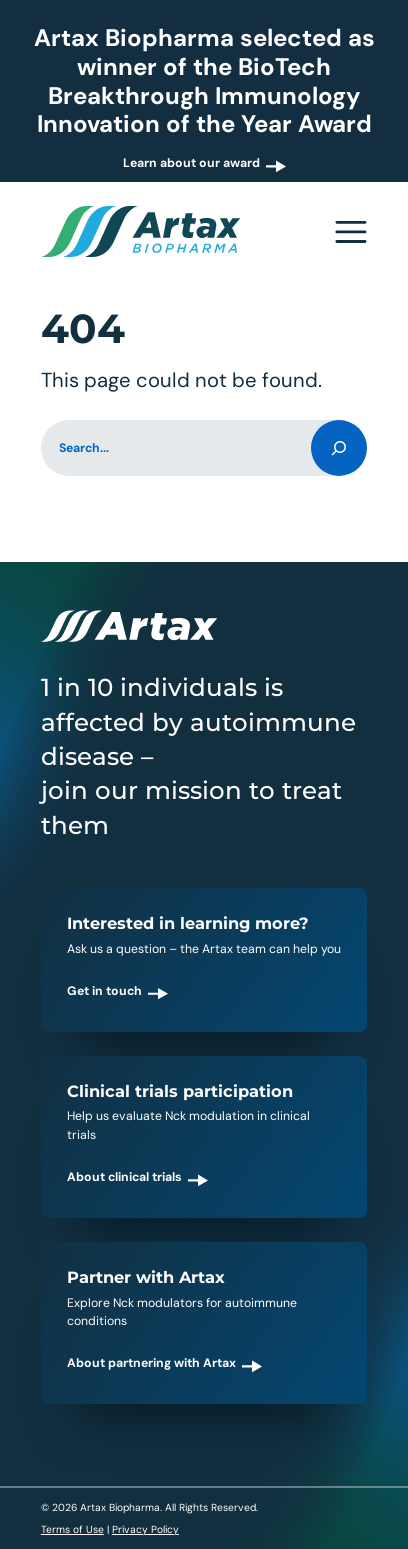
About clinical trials (124, 1177)
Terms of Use (72, 1529)
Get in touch (104, 991)
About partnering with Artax (151, 1363)
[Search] (339, 448)
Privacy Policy (145, 1529)
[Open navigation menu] (351, 231)
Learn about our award (191, 163)
